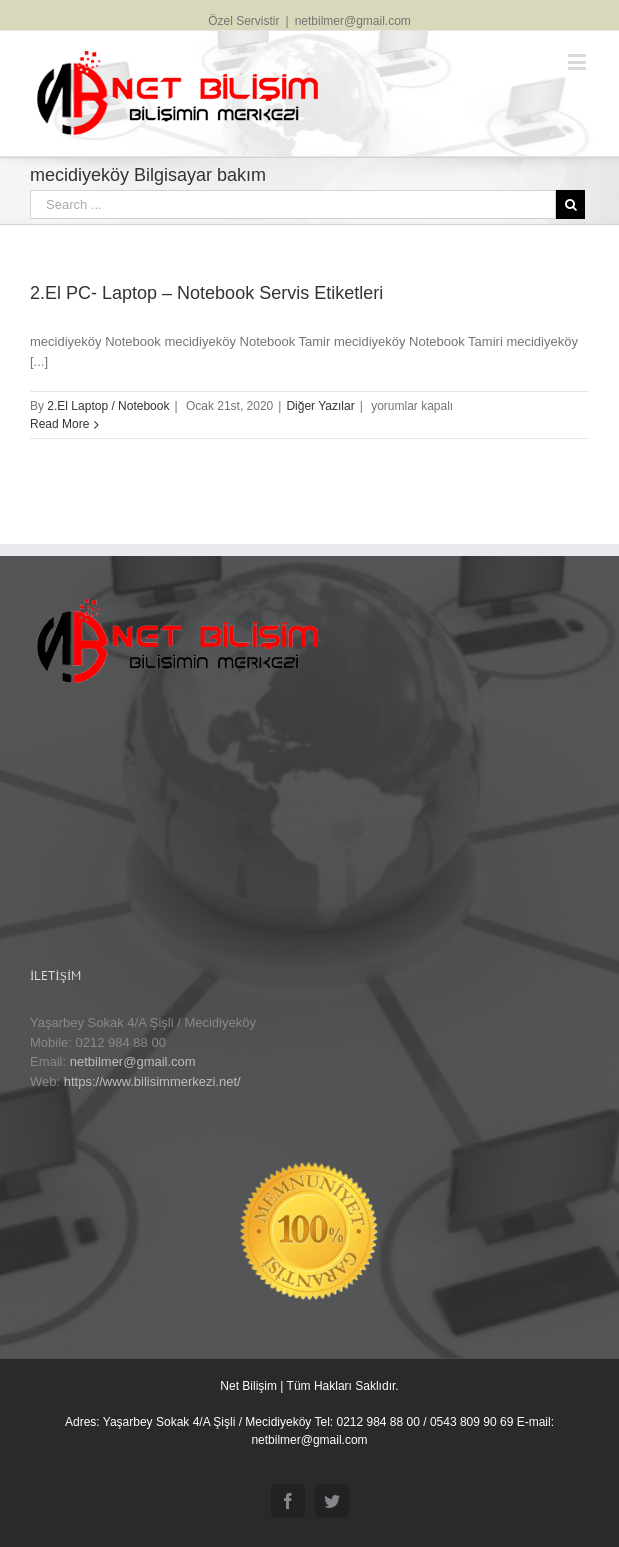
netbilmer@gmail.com (353, 21)
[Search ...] (293, 204)
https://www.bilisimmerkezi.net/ (152, 1081)
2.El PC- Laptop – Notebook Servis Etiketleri (206, 293)
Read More (59, 424)
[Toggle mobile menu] (578, 61)
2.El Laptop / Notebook (108, 406)
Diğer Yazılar (320, 406)
